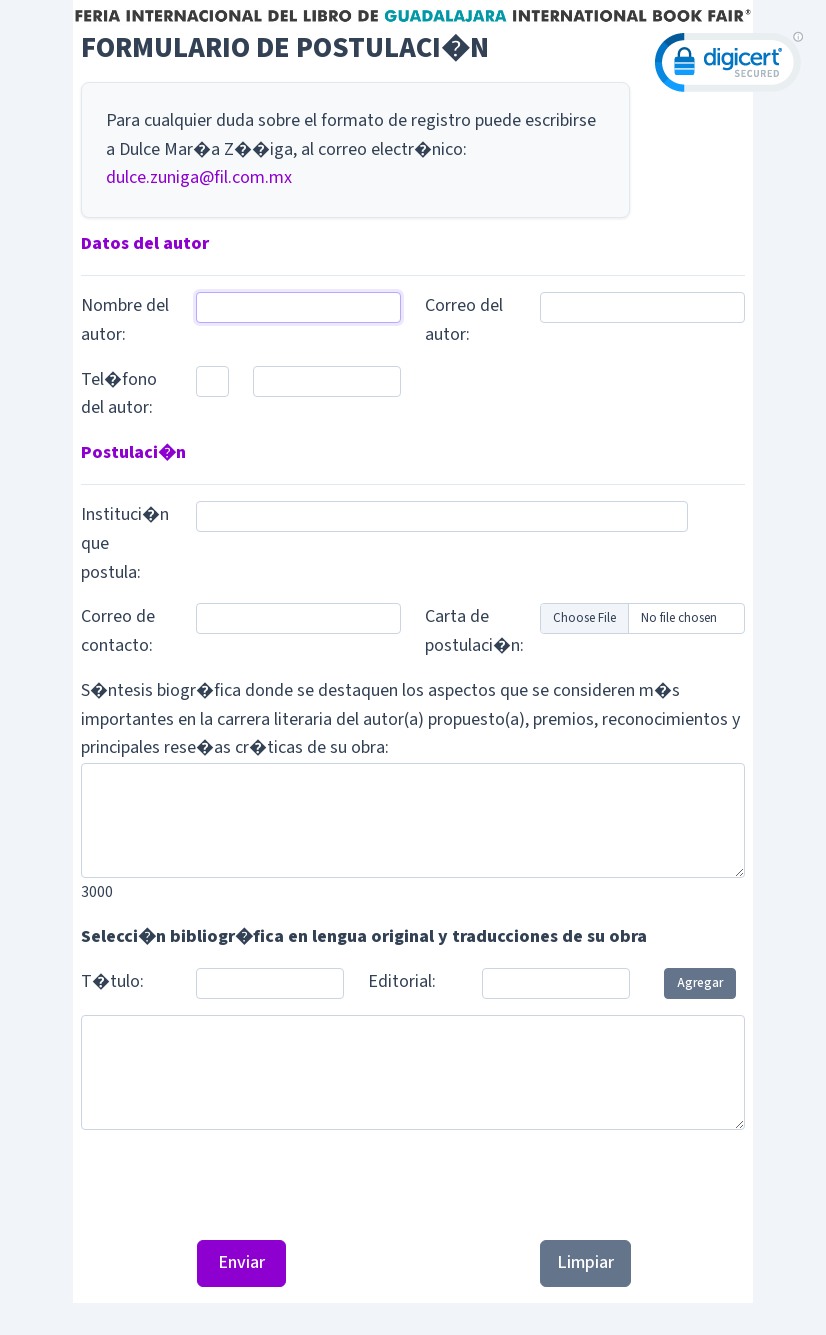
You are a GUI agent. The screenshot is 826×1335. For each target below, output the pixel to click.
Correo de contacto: (118, 631)
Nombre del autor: (125, 320)
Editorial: (402, 981)
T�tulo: (112, 981)
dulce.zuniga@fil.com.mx (199, 177)
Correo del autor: (464, 320)
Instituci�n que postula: (125, 543)
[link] (729, 66)
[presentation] (413, 1185)
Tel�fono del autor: (119, 394)
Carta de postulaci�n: (474, 631)
